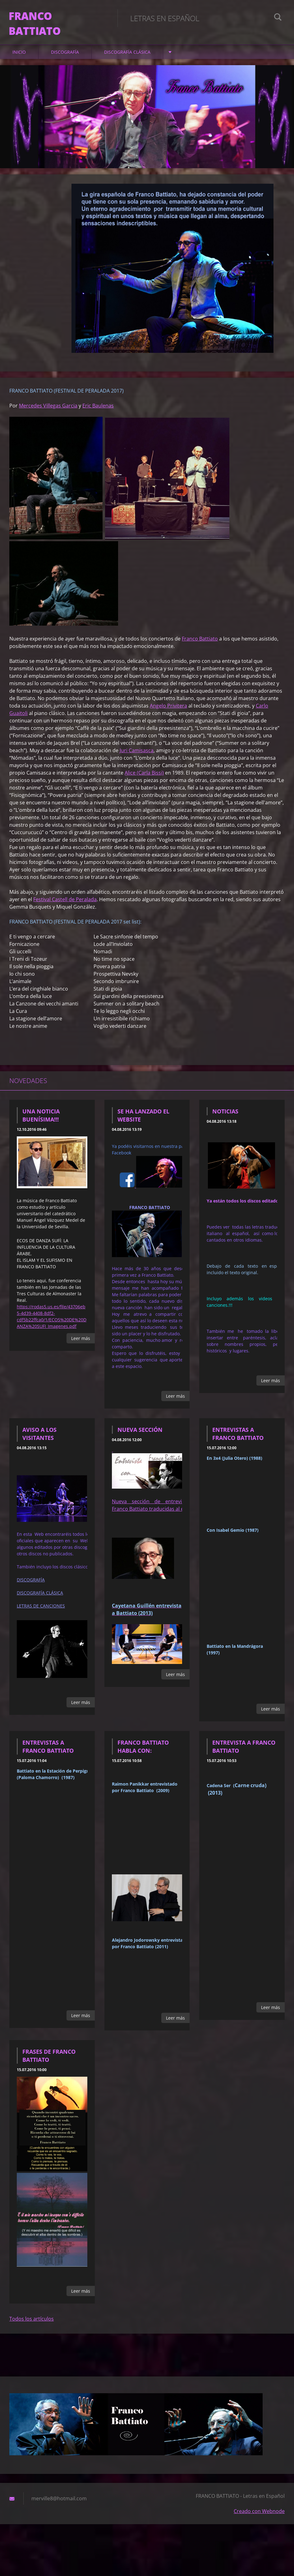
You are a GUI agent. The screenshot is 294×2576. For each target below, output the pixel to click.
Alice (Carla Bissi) (144, 782)
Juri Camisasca (137, 760)
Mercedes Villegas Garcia (48, 415)
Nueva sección (140, 1439)
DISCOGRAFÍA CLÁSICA (127, 62)
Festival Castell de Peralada (65, 909)
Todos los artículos (31, 2328)
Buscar (278, 18)
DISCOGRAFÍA (65, 62)
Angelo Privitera (168, 715)
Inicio (19, 62)
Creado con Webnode (259, 2521)
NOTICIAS (225, 1121)
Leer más (80, 1348)
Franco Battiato (200, 648)
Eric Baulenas (98, 415)
